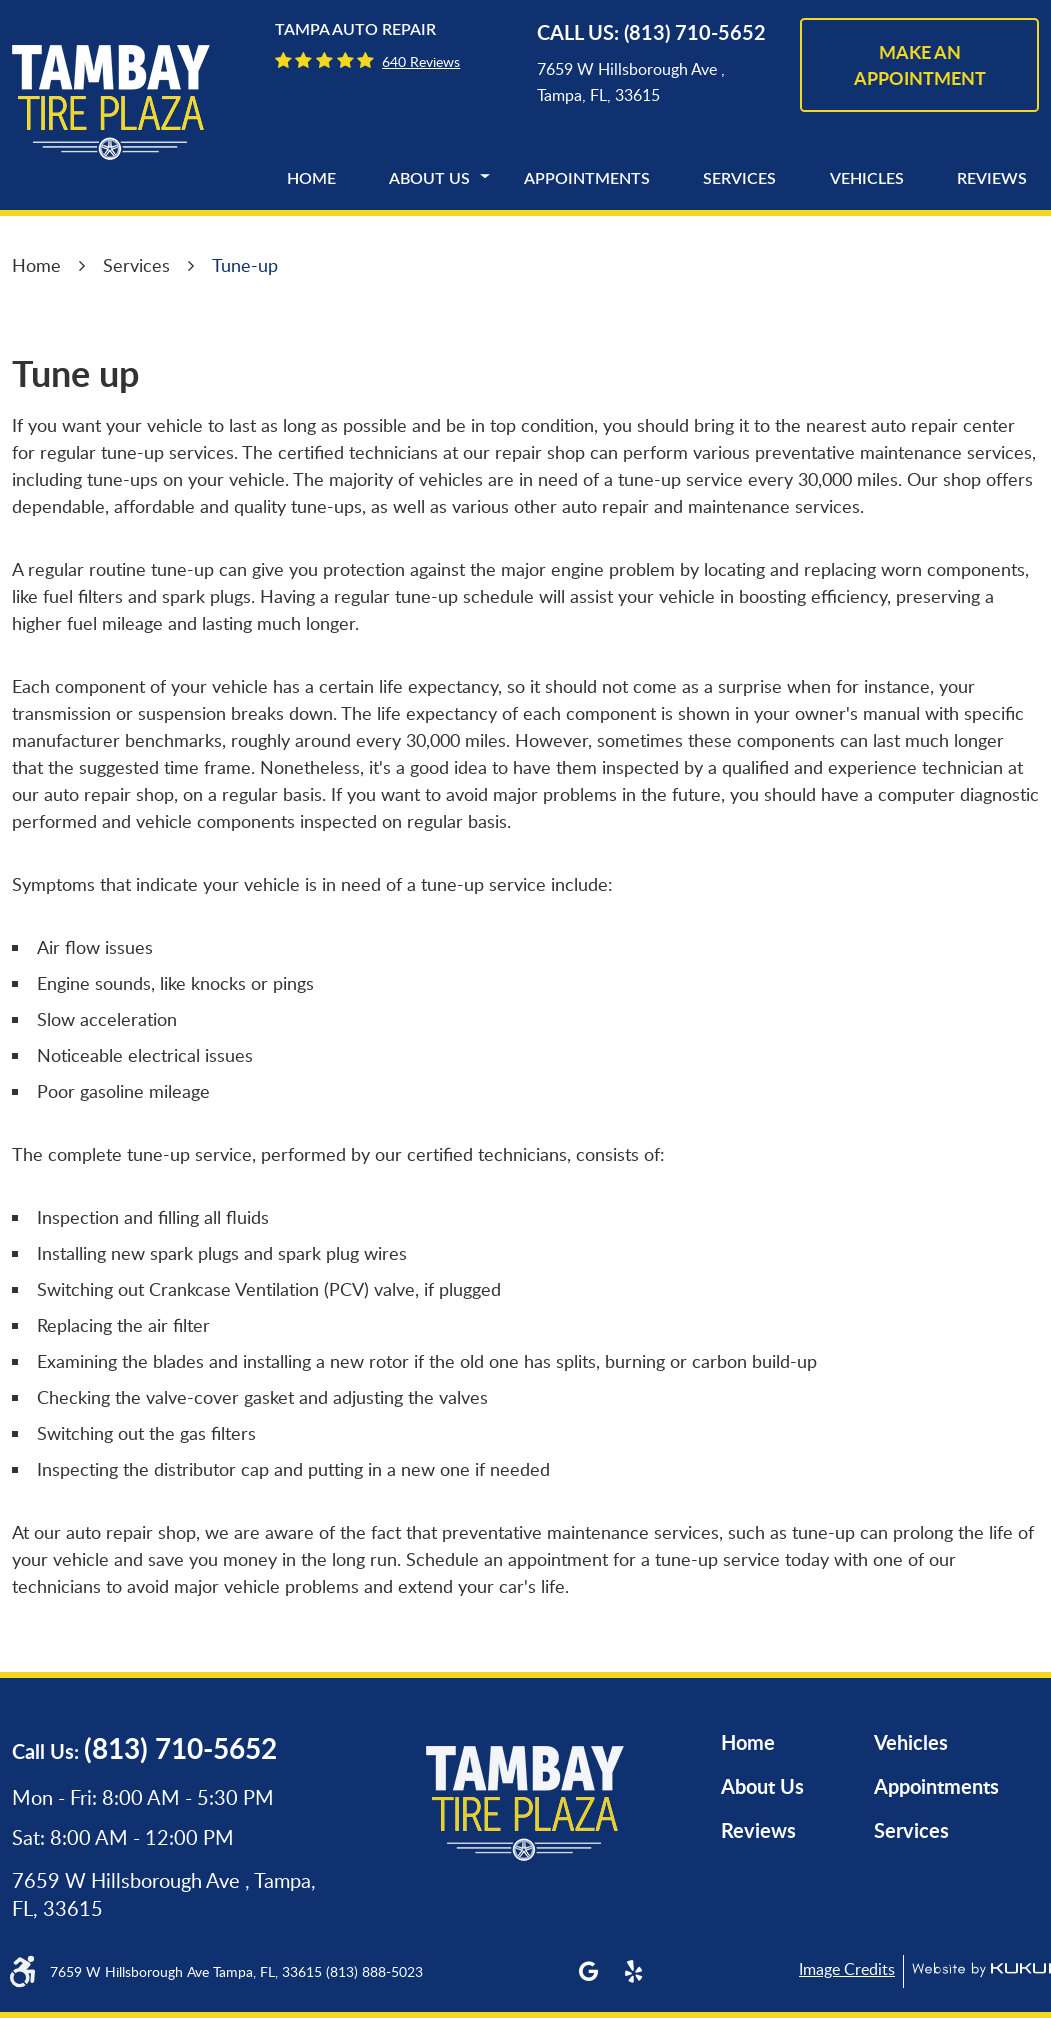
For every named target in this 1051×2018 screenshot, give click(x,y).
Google (588, 1971)
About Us (429, 179)
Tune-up (245, 265)
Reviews (992, 179)
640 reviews (421, 61)
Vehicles (867, 179)
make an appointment (920, 65)
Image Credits (847, 1969)
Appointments (587, 179)
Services (739, 179)
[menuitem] (311, 179)
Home (311, 179)
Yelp (633, 1971)
